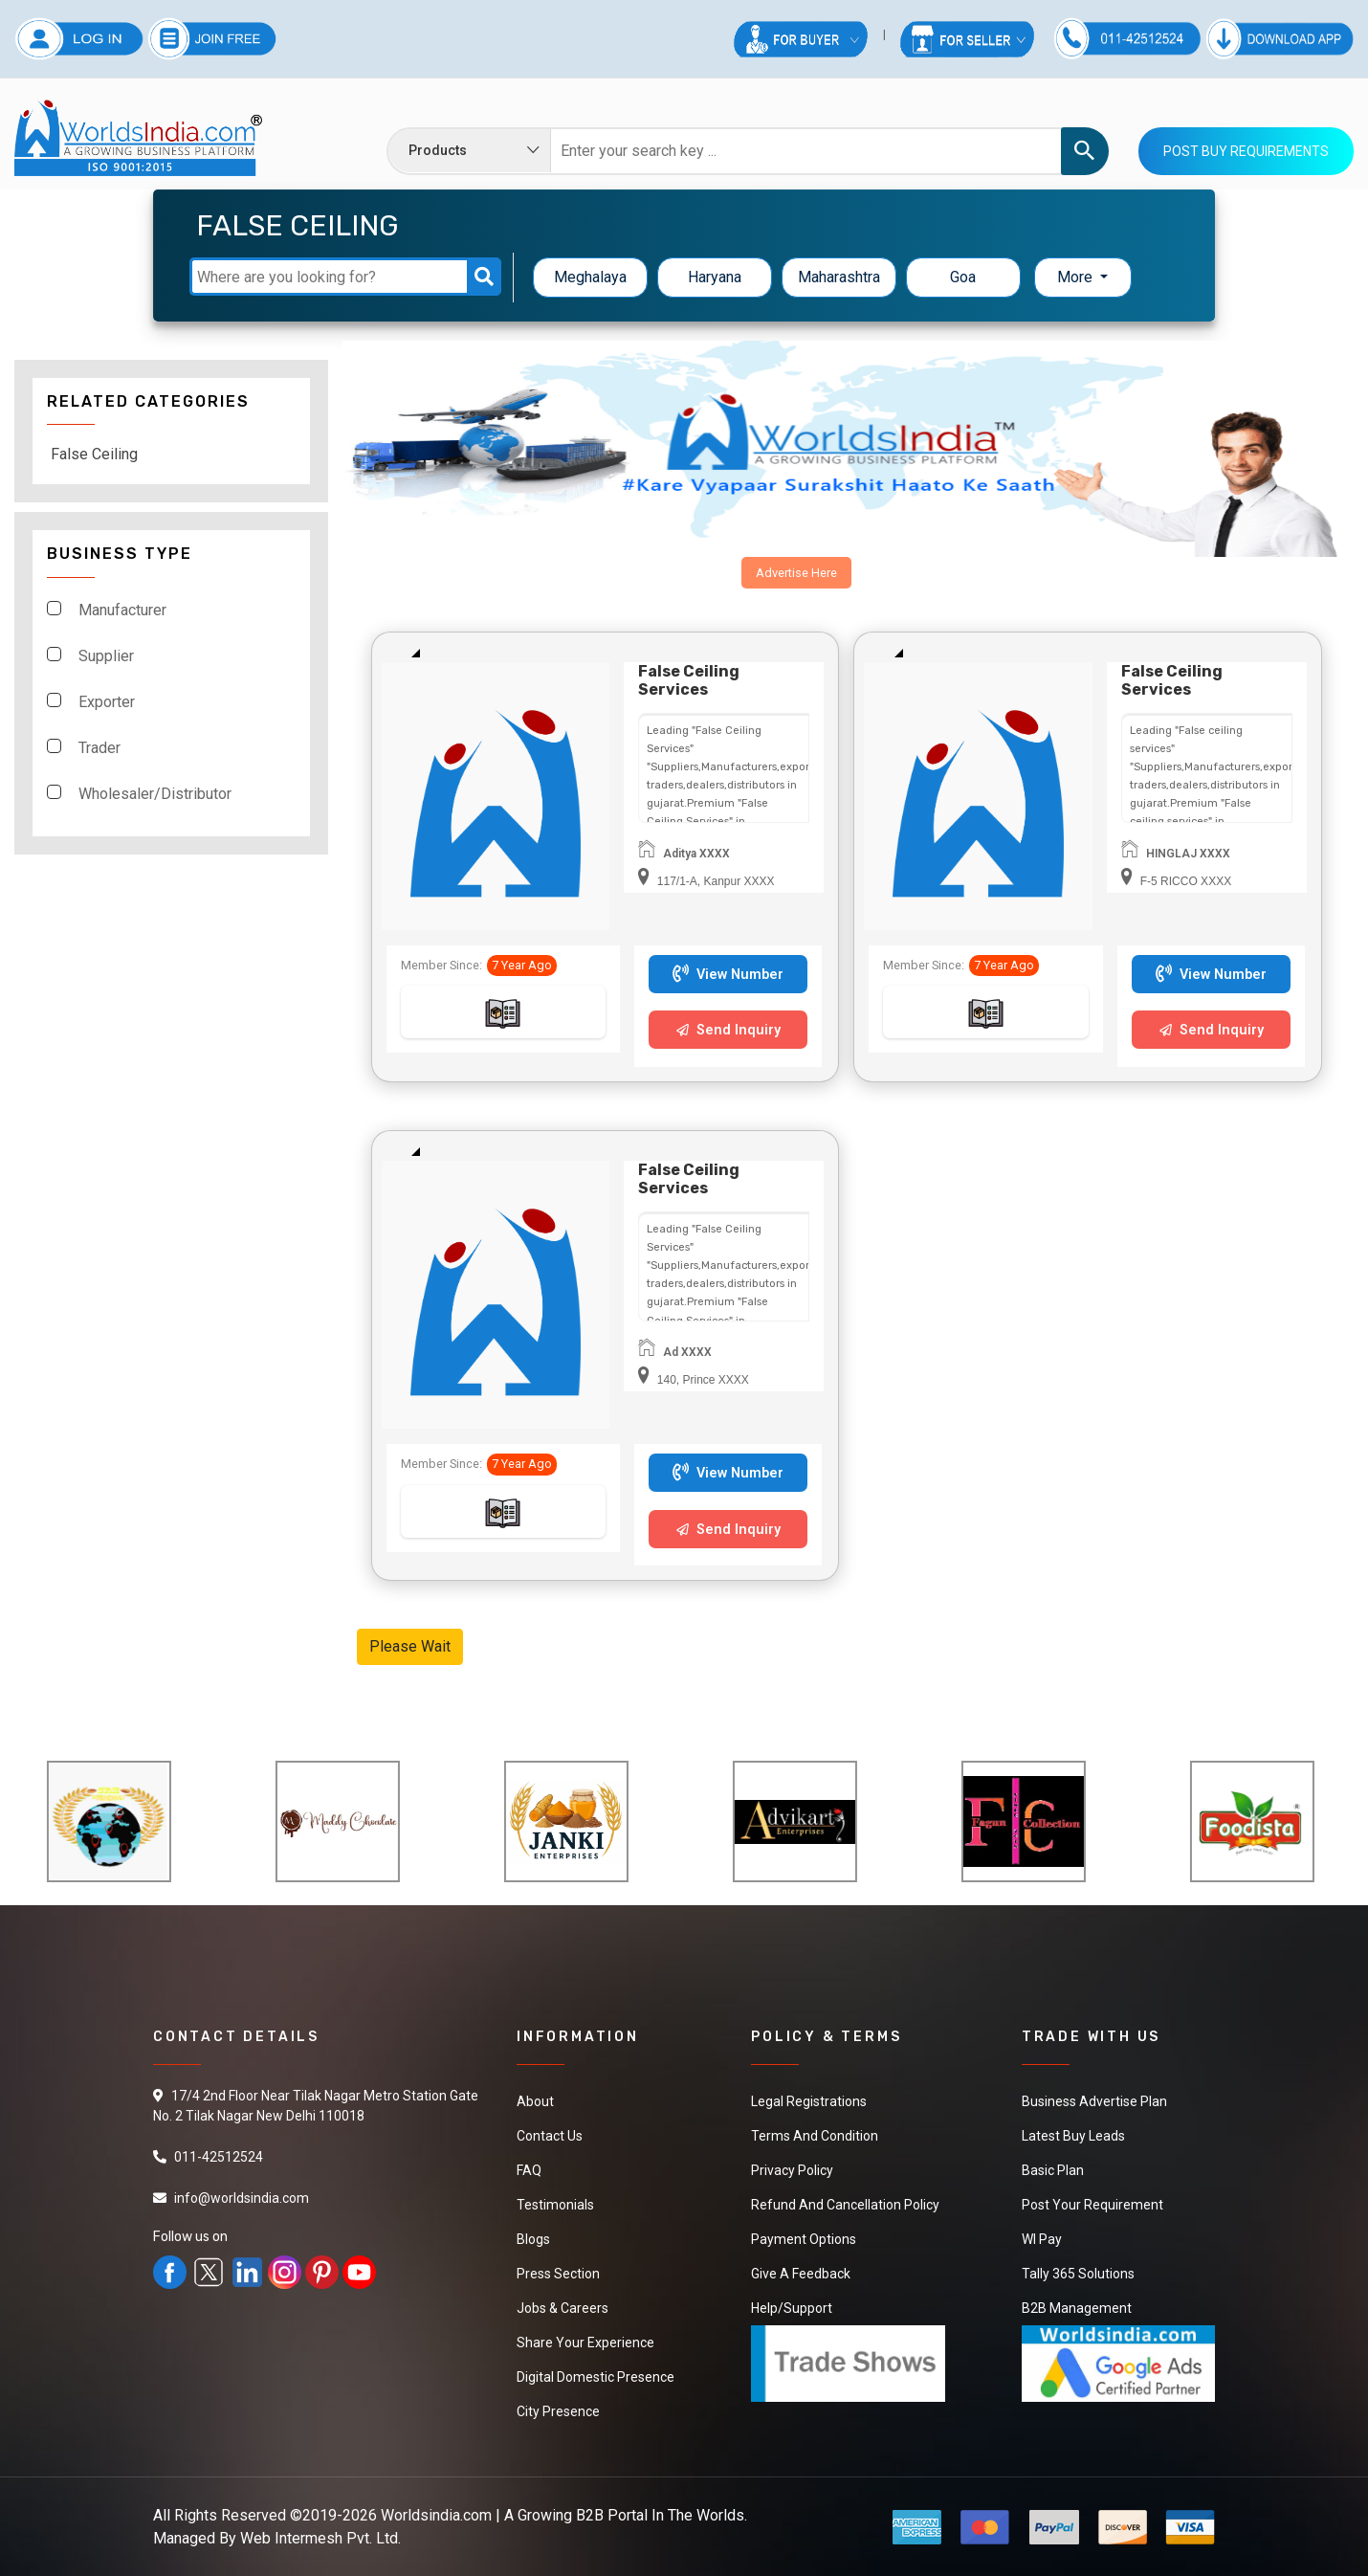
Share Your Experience (585, 2342)
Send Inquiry (728, 1030)
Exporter (106, 702)
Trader (99, 748)
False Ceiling (94, 454)
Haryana (714, 277)
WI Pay (1042, 2239)
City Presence (558, 2411)
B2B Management (1077, 2308)
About (535, 2101)
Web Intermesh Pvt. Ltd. (320, 2538)
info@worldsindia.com (241, 2198)
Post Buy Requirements (1246, 151)
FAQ (529, 2170)
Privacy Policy (792, 2170)
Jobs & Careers (562, 2308)
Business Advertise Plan (1094, 2101)
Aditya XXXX (696, 853)
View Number (728, 974)
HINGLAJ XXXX (1188, 853)
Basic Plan (1053, 2170)
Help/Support (791, 2308)
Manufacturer (122, 610)
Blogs (533, 2239)
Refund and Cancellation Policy (845, 2204)
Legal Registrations (809, 2101)
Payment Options (803, 2239)
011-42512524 (218, 2157)
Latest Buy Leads (1073, 2135)
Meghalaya (590, 277)
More (1076, 277)
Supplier (106, 656)
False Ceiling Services (688, 680)
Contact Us (550, 2135)
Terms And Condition (814, 2135)
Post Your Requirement (1092, 2204)
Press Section (558, 2273)
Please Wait (410, 1646)
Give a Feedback (800, 2273)
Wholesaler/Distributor (155, 794)
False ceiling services (1172, 680)
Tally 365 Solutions (1078, 2273)
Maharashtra (839, 277)
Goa (963, 277)
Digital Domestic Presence (595, 2377)
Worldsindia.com (436, 2515)
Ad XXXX (687, 1352)
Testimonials (555, 2204)
